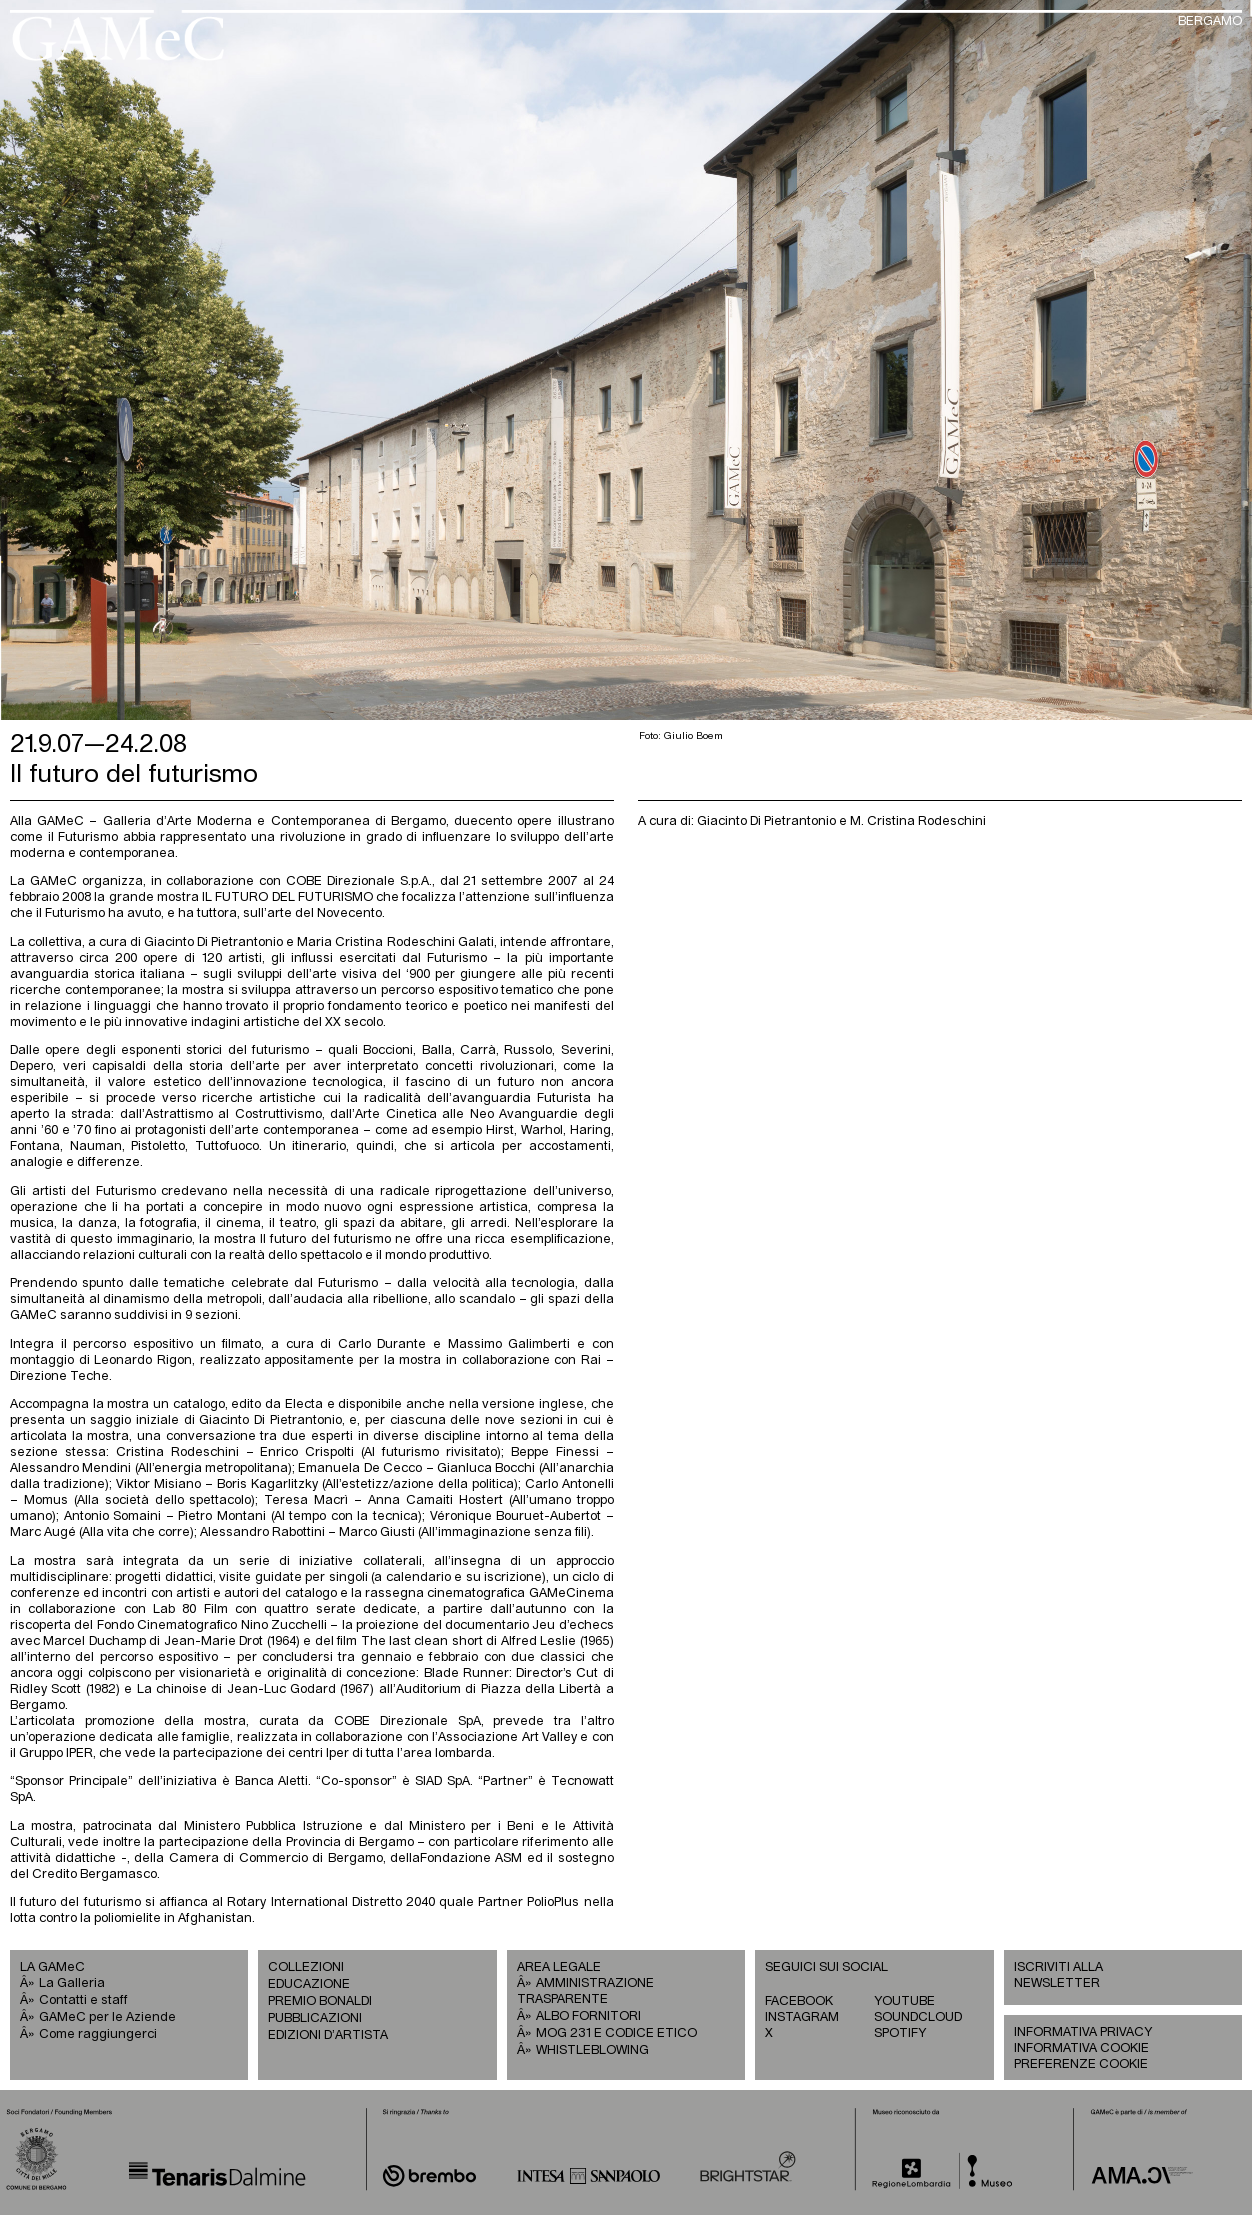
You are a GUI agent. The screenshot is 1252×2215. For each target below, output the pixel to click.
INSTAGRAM (802, 2017)
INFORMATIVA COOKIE (1081, 2048)
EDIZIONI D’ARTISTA (328, 2035)
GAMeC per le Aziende (107, 2017)
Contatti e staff (83, 2000)
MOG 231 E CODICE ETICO (616, 2033)
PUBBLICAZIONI (315, 2018)
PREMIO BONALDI (320, 2001)
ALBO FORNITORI (588, 2016)
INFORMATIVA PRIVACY (1083, 2032)
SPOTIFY (900, 2033)
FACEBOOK (799, 2001)
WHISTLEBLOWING (592, 2050)
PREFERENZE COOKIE (1081, 2064)
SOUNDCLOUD (918, 2017)
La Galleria (72, 1983)
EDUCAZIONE (309, 1984)
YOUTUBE (904, 2001)
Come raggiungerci (98, 2034)
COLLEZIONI (306, 1967)
